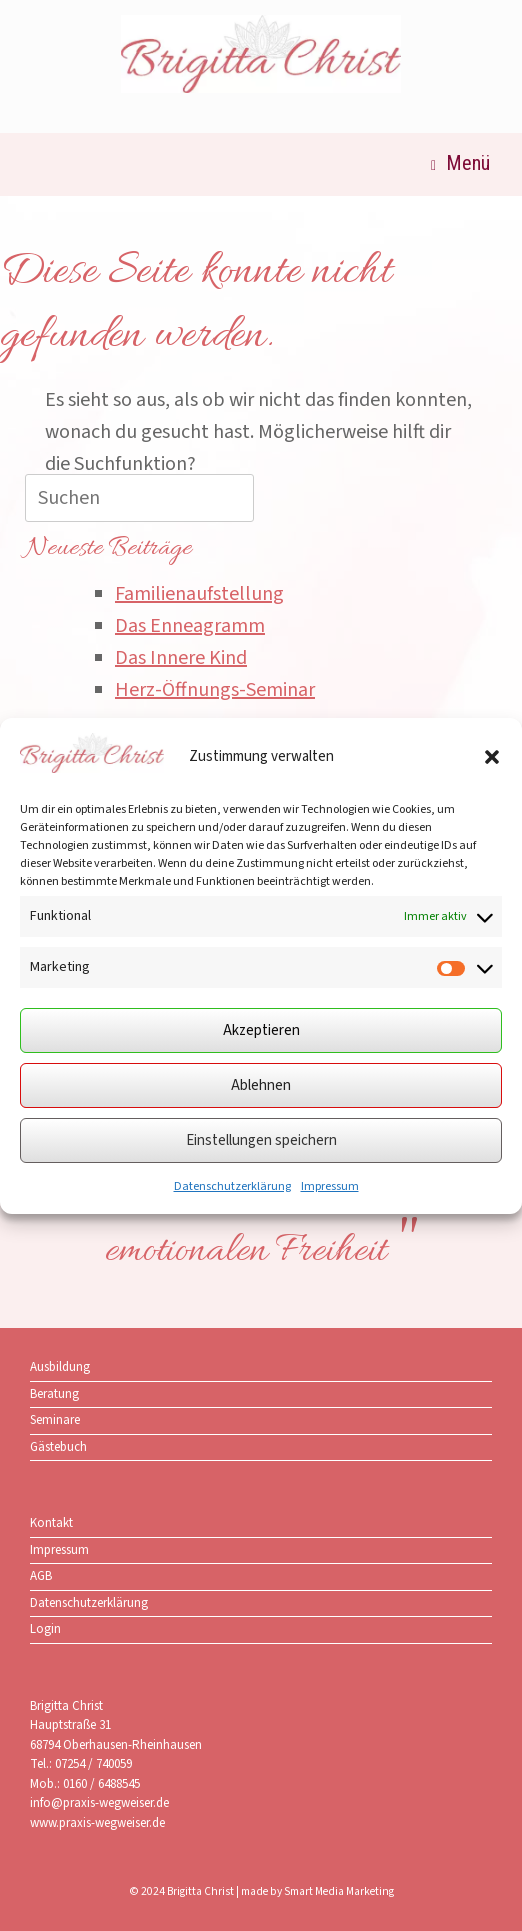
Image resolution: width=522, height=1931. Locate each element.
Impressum (330, 1186)
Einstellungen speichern (261, 1140)
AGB (41, 1576)
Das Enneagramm (190, 626)
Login (45, 1629)
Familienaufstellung (199, 594)
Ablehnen (261, 1085)
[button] (492, 757)
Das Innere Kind (181, 658)
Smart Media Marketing (339, 1891)
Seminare (55, 1420)
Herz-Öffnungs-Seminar (215, 690)
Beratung (54, 1394)
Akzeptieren (261, 1030)
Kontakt (51, 1523)
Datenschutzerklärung (232, 1186)
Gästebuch (58, 1447)
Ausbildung (60, 1367)
